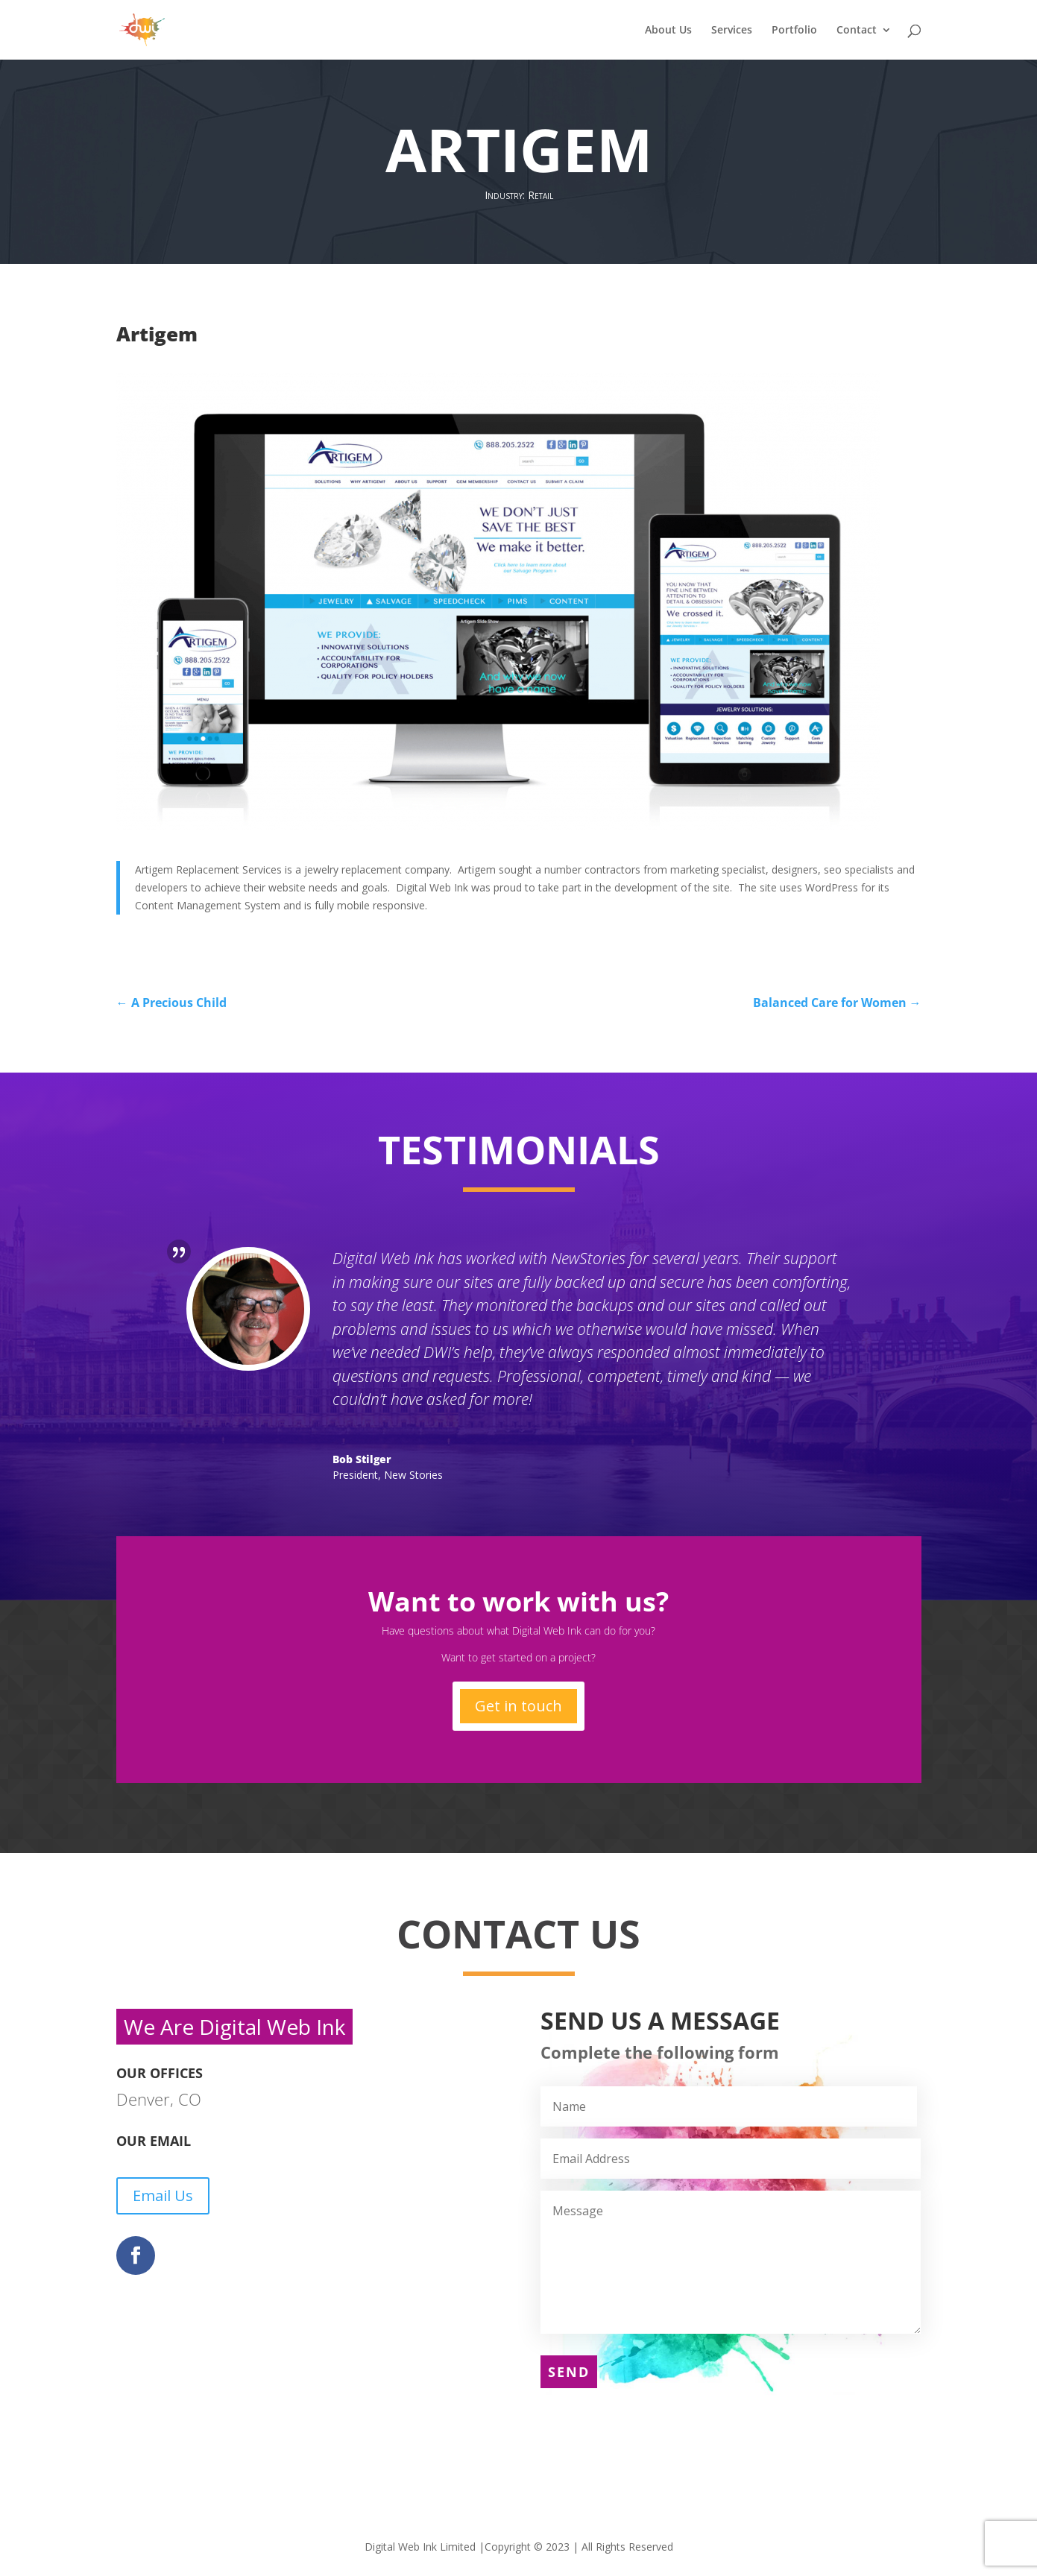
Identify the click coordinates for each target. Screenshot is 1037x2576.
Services (731, 31)
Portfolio (794, 31)
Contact (856, 31)
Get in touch (518, 1706)
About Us (668, 31)
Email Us (163, 2195)
